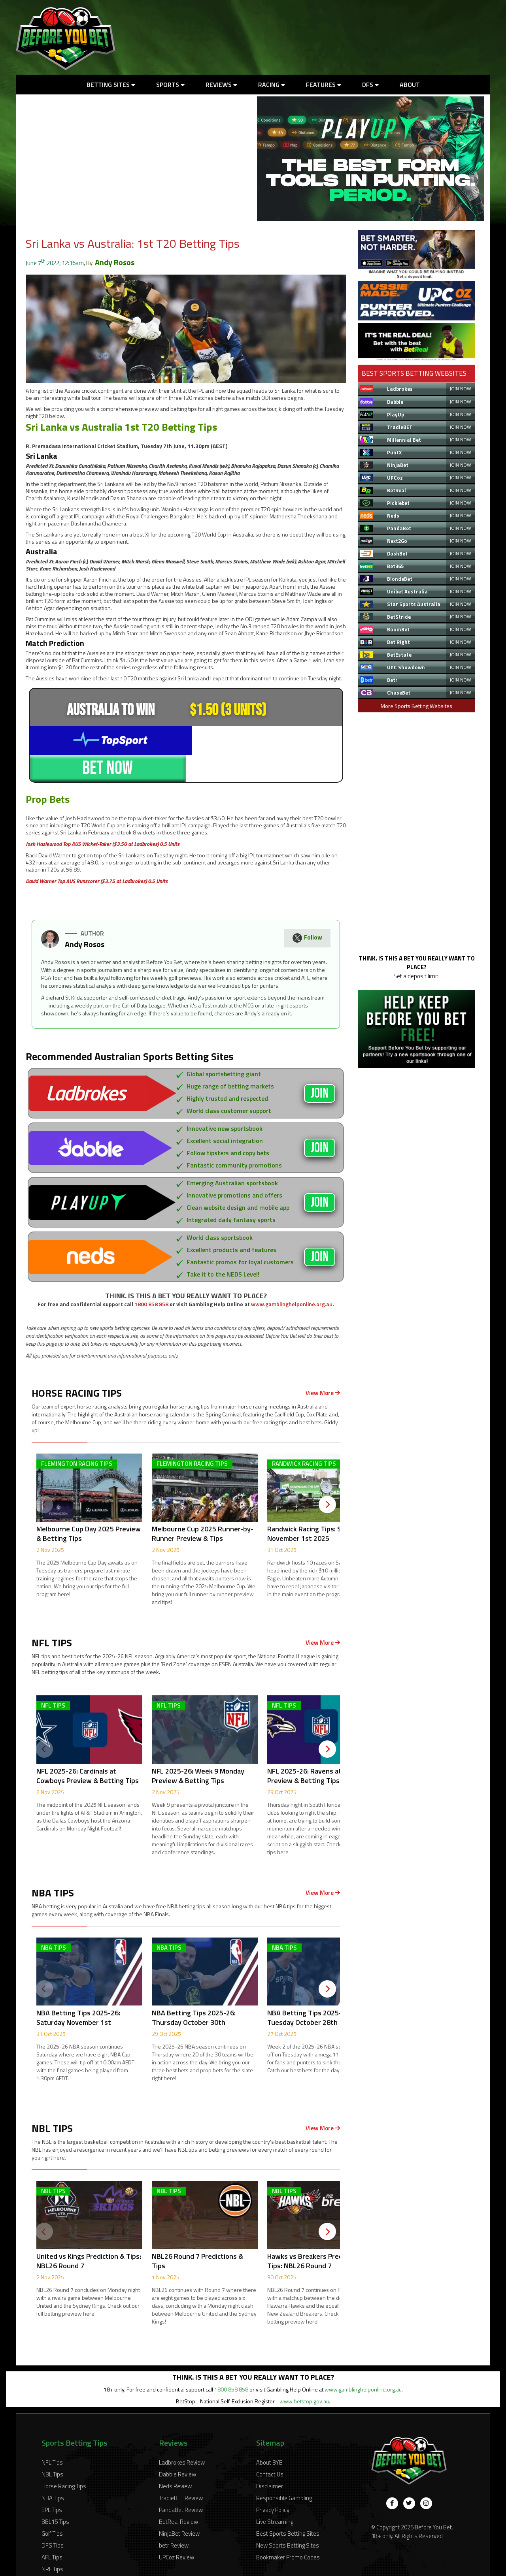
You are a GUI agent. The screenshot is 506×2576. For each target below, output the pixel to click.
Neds (393, 516)
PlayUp (395, 414)
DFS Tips (53, 2518)
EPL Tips (52, 2482)
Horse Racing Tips (64, 2459)
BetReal (396, 490)
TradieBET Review (181, 2471)
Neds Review (175, 2459)
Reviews (221, 84)
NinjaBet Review (179, 2506)
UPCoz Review (176, 2530)
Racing (271, 84)
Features (323, 84)
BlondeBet (399, 579)
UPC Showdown (406, 667)
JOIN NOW (460, 388)
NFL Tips (52, 2435)
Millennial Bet (404, 440)
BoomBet (398, 629)
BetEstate (399, 655)
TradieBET (400, 427)
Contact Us (269, 2447)
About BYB (269, 2435)
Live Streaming (274, 2494)
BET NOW (264, 739)
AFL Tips (52, 2530)
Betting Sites (111, 84)
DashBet (397, 553)
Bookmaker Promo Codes (288, 2530)
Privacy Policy (272, 2482)
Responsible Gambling (284, 2471)
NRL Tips (52, 2542)
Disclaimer (269, 2459)
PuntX (394, 452)
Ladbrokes (400, 389)
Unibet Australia (407, 591)
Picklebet (398, 503)
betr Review (174, 2518)
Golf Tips (52, 2506)
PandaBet (399, 528)
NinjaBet (397, 465)
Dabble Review (177, 2447)
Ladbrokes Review (182, 2435)
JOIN (320, 1066)
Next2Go (397, 541)
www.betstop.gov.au (304, 2374)
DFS (370, 84)
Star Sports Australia (413, 604)
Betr (392, 680)
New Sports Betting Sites (287, 2518)
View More (323, 1366)
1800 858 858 (151, 1277)
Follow (307, 912)
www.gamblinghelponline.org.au (291, 1277)
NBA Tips (53, 2471)
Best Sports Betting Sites (287, 2506)
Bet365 (395, 566)
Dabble (395, 402)
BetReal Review (178, 2494)
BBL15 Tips (55, 2494)
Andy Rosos (114, 262)
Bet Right (398, 642)
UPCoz (395, 478)
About (410, 84)
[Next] (327, 1477)
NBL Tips (52, 2447)
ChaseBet (398, 693)
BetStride (399, 617)
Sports (170, 84)
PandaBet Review (181, 2482)
